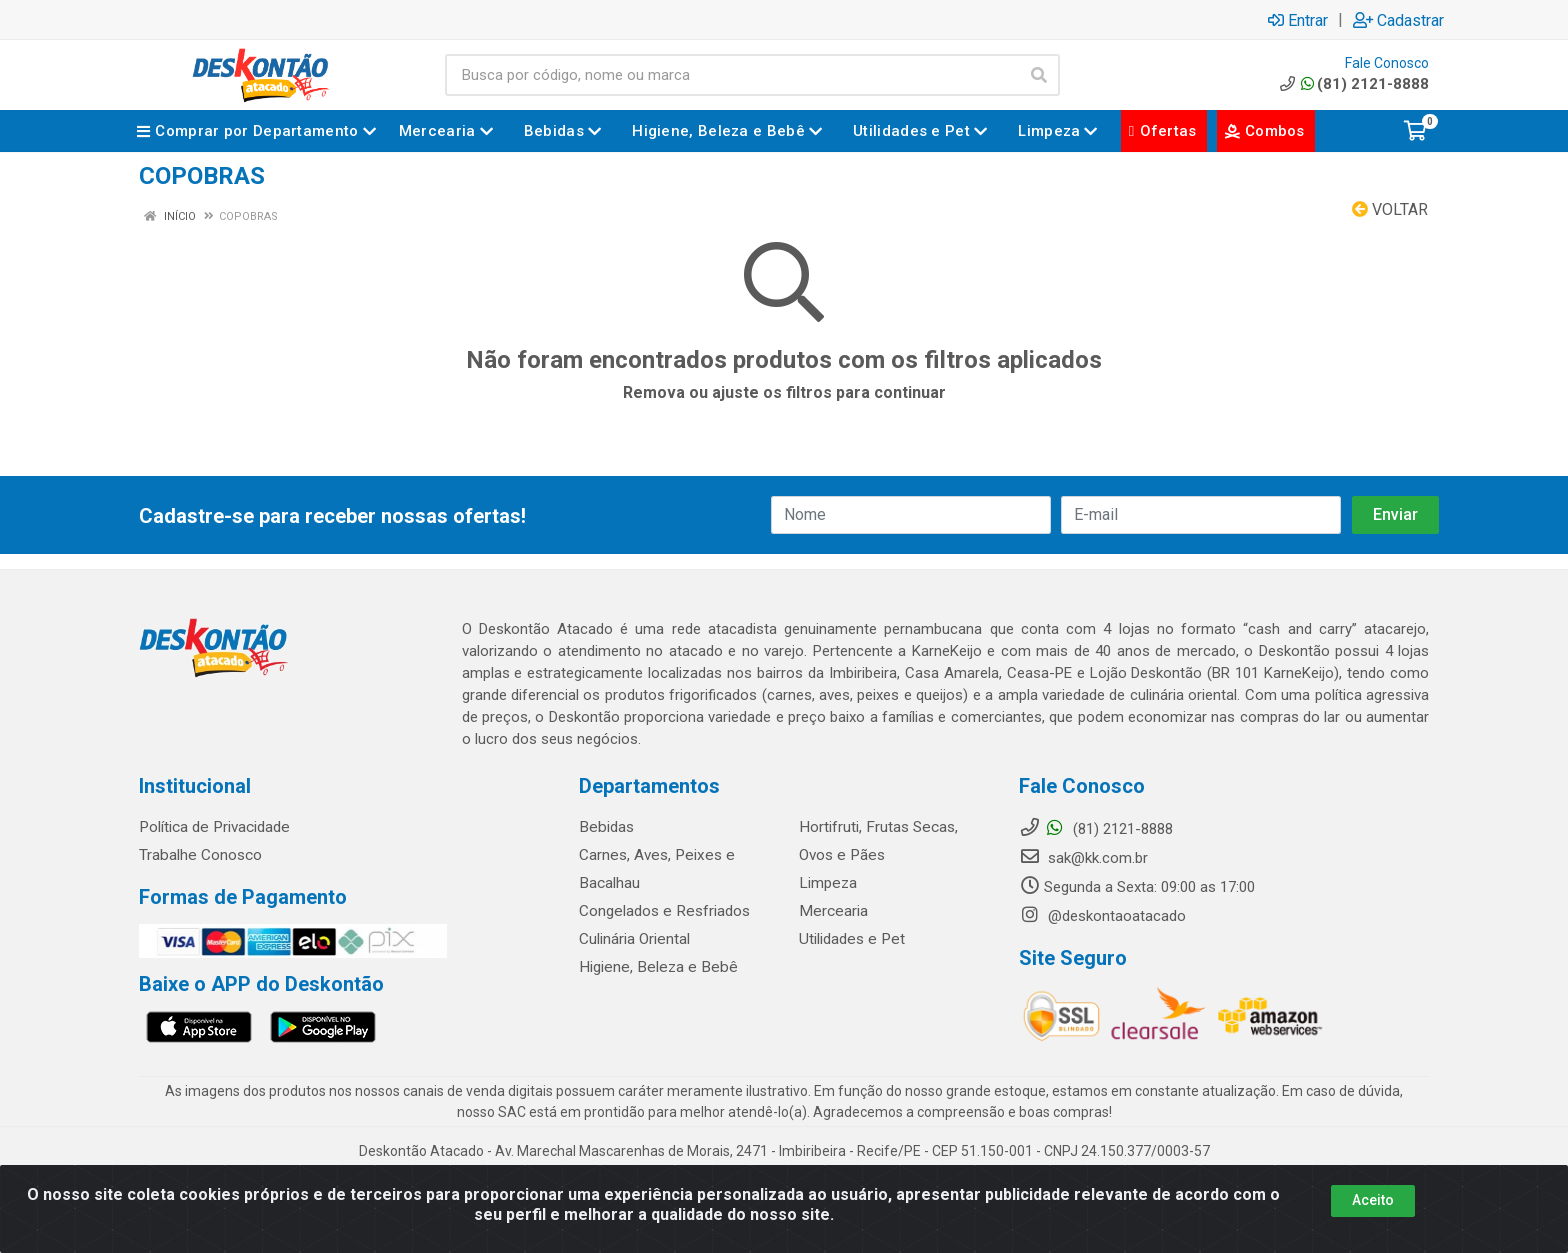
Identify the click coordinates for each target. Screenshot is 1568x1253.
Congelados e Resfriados (662, 911)
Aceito (1373, 1200)
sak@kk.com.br (1083, 858)
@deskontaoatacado (1102, 916)
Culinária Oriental (634, 939)
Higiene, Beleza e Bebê (653, 967)
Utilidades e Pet (849, 939)
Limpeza (827, 883)
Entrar (1298, 20)
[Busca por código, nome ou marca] (732, 75)
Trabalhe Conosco (199, 855)
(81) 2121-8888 (1352, 84)
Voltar (1390, 209)
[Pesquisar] (1039, 75)
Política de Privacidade (212, 827)
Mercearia (831, 911)
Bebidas (605, 827)
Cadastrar (1398, 20)
